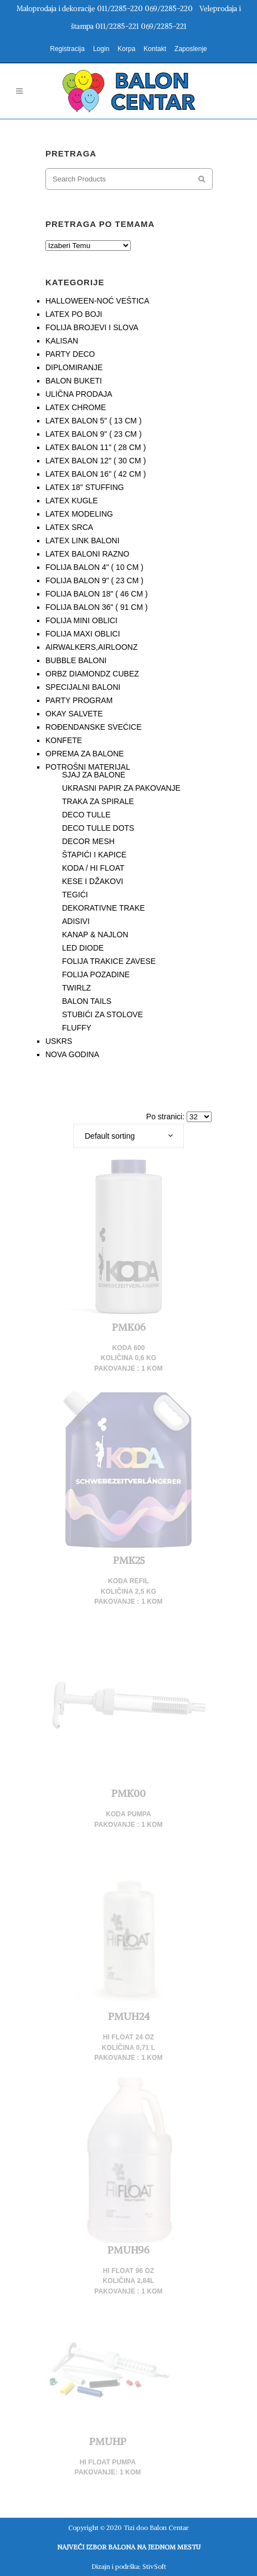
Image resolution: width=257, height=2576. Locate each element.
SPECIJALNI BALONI (82, 687)
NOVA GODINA (72, 1054)
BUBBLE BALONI (76, 660)
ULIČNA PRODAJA (78, 394)
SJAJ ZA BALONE (93, 774)
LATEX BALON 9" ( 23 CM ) (93, 434)
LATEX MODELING (79, 513)
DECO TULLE (86, 814)
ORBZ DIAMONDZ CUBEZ (92, 673)
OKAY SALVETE (74, 713)
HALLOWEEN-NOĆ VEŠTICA (97, 300)
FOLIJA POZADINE (96, 974)
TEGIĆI (75, 894)
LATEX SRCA (69, 527)
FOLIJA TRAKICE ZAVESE (109, 961)
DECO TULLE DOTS (98, 828)
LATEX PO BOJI (73, 314)
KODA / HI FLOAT (93, 867)
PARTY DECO (70, 354)
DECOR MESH (88, 841)
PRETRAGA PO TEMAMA (100, 224)
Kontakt (154, 49)
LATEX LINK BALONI (82, 540)
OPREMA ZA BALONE (84, 753)
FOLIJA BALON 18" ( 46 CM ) (96, 593)
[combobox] (128, 1136)
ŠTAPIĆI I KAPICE (94, 854)
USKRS (58, 1041)
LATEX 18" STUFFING (84, 487)
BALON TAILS (86, 1001)
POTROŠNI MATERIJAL (87, 766)
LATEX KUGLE (71, 500)
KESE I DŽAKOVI (92, 881)
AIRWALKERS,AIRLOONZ (91, 647)
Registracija (67, 49)
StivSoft (154, 2566)
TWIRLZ (76, 987)
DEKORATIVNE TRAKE (103, 907)
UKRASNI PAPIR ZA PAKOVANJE (121, 788)
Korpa (126, 49)
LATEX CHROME (75, 407)
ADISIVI (76, 921)
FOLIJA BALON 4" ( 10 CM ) (94, 567)
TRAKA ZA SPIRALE (98, 801)
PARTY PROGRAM (78, 700)
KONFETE (63, 740)
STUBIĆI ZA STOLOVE (102, 1014)
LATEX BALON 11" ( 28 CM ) (95, 447)
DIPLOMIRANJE (73, 367)
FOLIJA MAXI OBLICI (82, 633)
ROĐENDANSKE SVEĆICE (93, 727)
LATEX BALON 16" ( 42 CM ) (95, 473)
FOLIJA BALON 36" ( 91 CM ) (96, 607)
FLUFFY (76, 1027)
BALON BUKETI (73, 380)
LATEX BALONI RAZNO (87, 553)
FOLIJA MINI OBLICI (81, 620)
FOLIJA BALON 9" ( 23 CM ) (94, 580)
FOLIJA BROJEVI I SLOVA (91, 327)
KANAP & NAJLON (95, 934)
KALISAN (61, 340)
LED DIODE (83, 947)
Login (101, 49)
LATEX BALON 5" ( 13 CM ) (93, 420)
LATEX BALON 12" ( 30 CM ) (95, 460)
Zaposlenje (190, 49)
